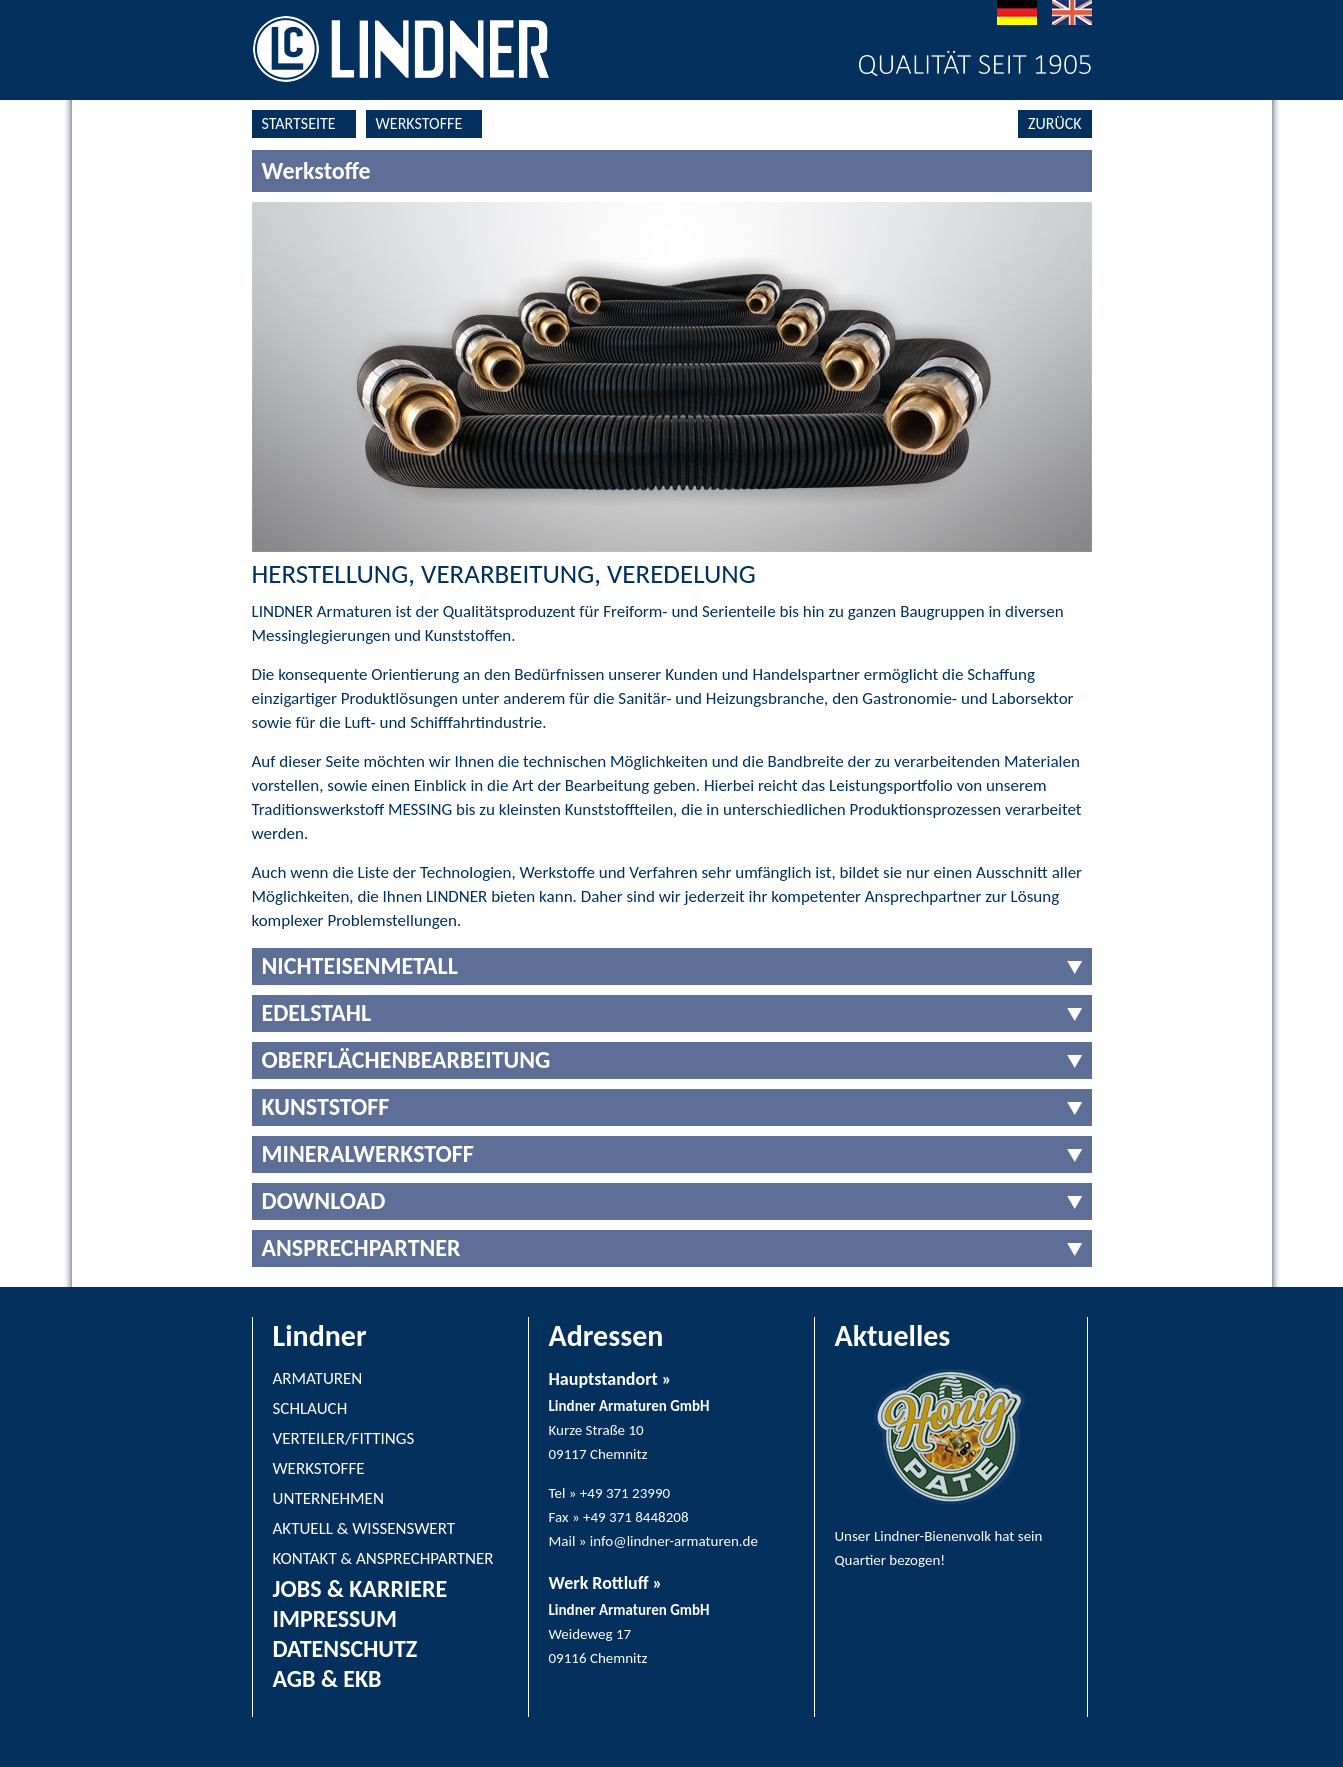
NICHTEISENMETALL (360, 965)
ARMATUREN (318, 1378)
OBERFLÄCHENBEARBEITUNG (406, 1059)
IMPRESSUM (335, 1618)
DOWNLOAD (324, 1200)
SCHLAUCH (310, 1408)
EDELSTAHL (317, 1012)
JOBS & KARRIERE (360, 1588)
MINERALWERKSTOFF (368, 1153)
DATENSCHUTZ (345, 1648)
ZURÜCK (1055, 123)
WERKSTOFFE (419, 123)
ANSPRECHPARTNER (361, 1247)
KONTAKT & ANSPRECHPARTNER (383, 1558)
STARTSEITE (299, 123)
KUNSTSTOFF (326, 1106)
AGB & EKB (327, 1678)
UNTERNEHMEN (328, 1498)
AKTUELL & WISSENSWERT (364, 1528)
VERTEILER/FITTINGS (344, 1438)
